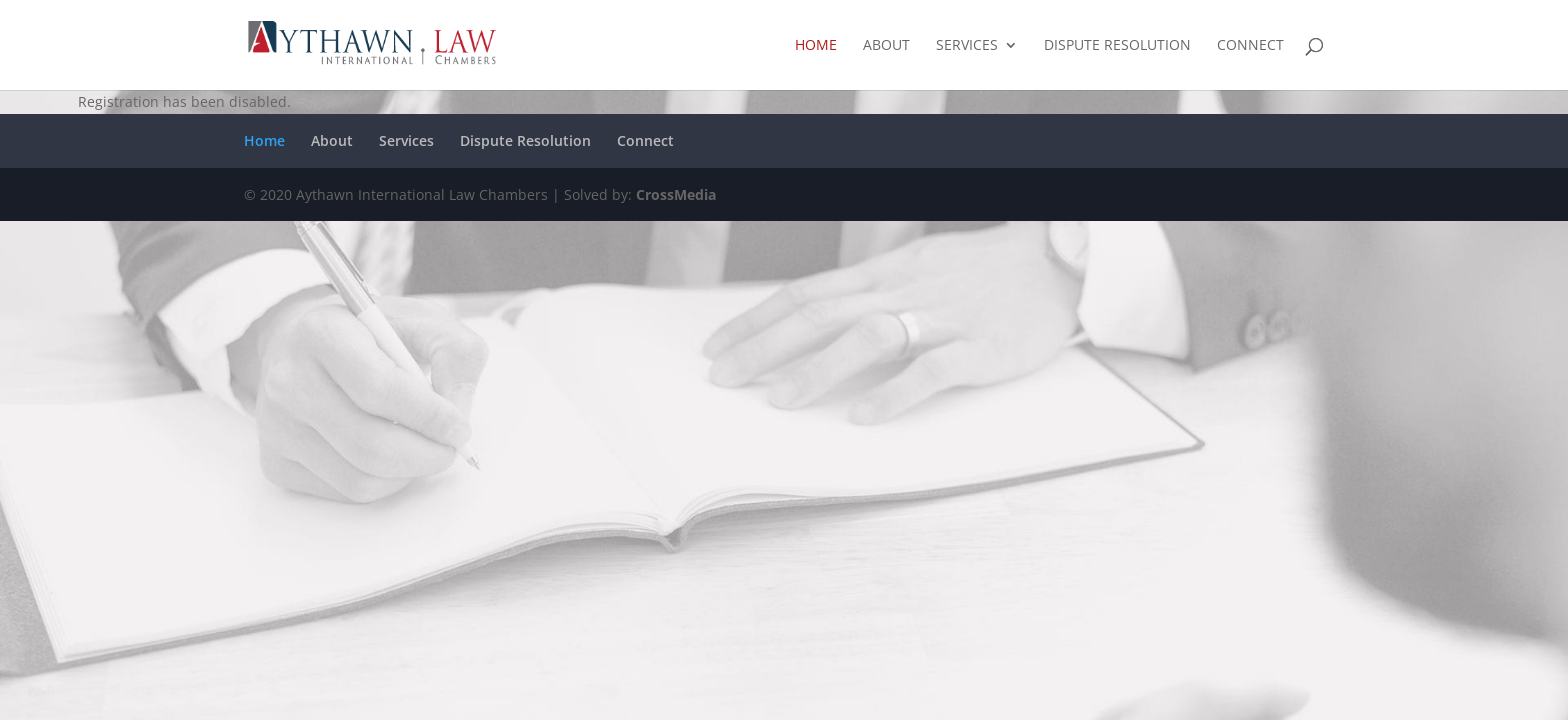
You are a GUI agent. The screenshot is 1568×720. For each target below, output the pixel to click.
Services (967, 46)
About (886, 46)
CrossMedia (676, 194)
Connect (1250, 46)
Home (816, 46)
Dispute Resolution (1117, 46)
